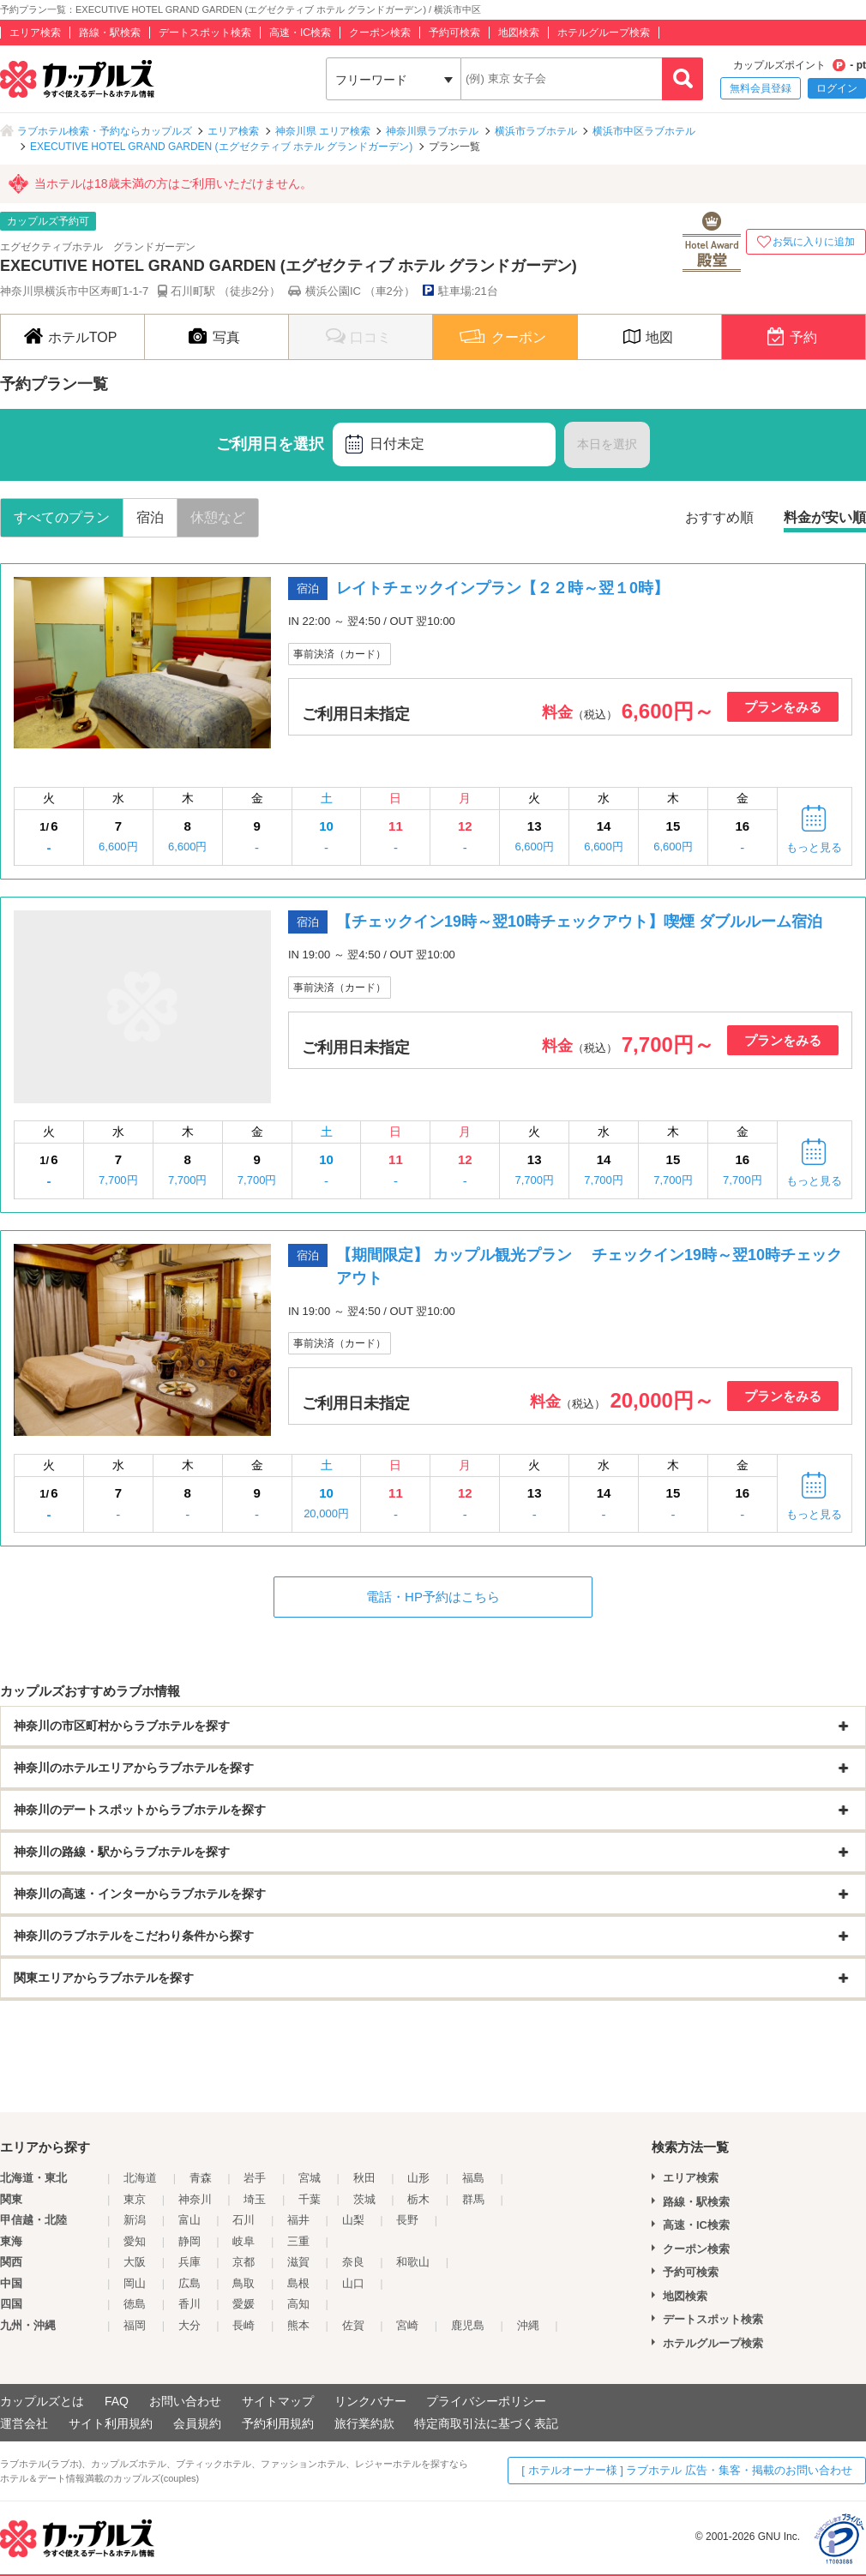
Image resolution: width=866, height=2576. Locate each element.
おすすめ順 (719, 517)
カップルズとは (42, 2401)
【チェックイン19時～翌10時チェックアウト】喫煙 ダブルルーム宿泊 (579, 921)
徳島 (134, 2303)
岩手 (255, 2177)
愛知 (134, 2241)
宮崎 (407, 2325)
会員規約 (197, 2423)
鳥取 (243, 2283)
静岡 (189, 2241)
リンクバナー (370, 2401)
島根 (298, 2283)
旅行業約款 (364, 2423)
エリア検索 (35, 33)
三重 (298, 2241)
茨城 (364, 2199)
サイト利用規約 (111, 2423)
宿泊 (150, 517)
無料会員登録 (760, 88)
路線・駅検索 (110, 33)
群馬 (473, 2199)
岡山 (134, 2283)
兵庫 (189, 2261)
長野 (407, 2219)
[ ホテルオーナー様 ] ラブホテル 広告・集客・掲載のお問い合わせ (686, 2470)
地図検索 (518, 33)
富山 (189, 2219)
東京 (134, 2199)
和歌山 (413, 2261)
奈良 (353, 2261)
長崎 (243, 2325)
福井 (298, 2219)
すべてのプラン (62, 517)
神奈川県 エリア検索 (322, 131)
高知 (298, 2303)
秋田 (364, 2177)
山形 (418, 2177)
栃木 (418, 2199)
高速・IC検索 (300, 33)
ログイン (836, 88)
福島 (473, 2177)
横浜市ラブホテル (536, 131)
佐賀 (353, 2325)
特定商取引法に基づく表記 (486, 2423)
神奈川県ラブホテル (432, 131)
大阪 (134, 2261)
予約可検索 (454, 33)
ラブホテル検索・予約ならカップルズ (104, 131)
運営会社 (24, 2423)
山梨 (353, 2219)
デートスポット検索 (205, 33)
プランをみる (782, 707)
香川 (189, 2303)
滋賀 (298, 2261)
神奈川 (195, 2199)
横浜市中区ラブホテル (643, 131)
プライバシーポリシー (486, 2401)
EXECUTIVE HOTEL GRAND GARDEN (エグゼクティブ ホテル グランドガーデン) (221, 147)
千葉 (309, 2199)
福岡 (134, 2325)
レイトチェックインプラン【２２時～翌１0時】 (502, 588)
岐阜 (243, 2241)
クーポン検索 (380, 33)
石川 (243, 2219)
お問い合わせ (185, 2401)
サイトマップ (278, 2401)
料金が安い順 (825, 517)
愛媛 (243, 2303)
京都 (243, 2261)
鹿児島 (467, 2325)
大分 (189, 2325)
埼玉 (255, 2199)
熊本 (298, 2325)
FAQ (117, 2401)
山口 (353, 2283)
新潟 (134, 2219)
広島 (189, 2283)
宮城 (309, 2177)
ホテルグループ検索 (603, 33)
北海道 (140, 2177)
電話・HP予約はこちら (433, 1596)
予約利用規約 (278, 2423)
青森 (200, 2177)
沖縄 (528, 2325)
